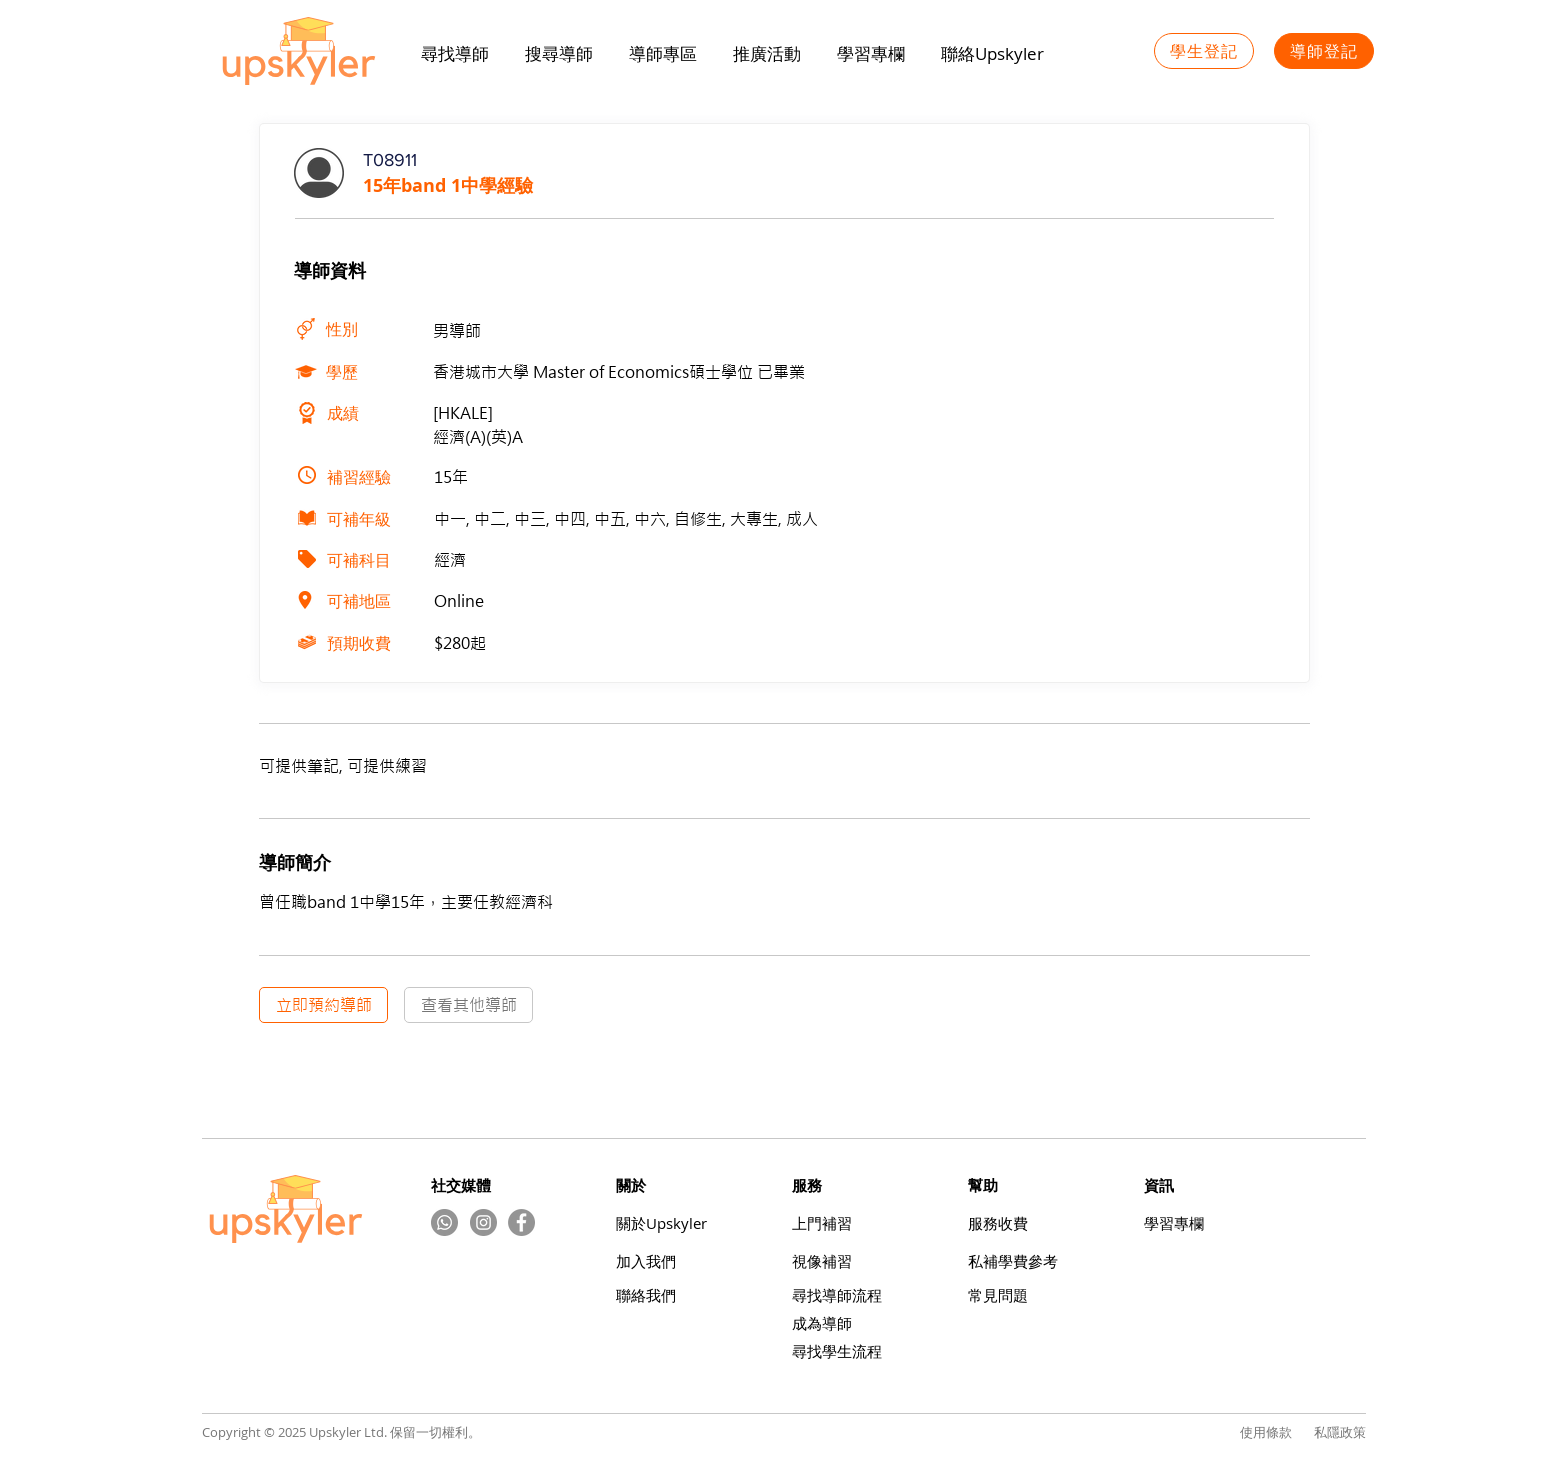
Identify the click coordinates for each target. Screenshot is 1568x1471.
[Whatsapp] (444, 1222)
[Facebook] (521, 1222)
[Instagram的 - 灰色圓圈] (483, 1222)
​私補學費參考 (1013, 1261)
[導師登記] (1324, 51)
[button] (767, 54)
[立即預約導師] (323, 1005)
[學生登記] (1204, 51)
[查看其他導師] (468, 1005)
